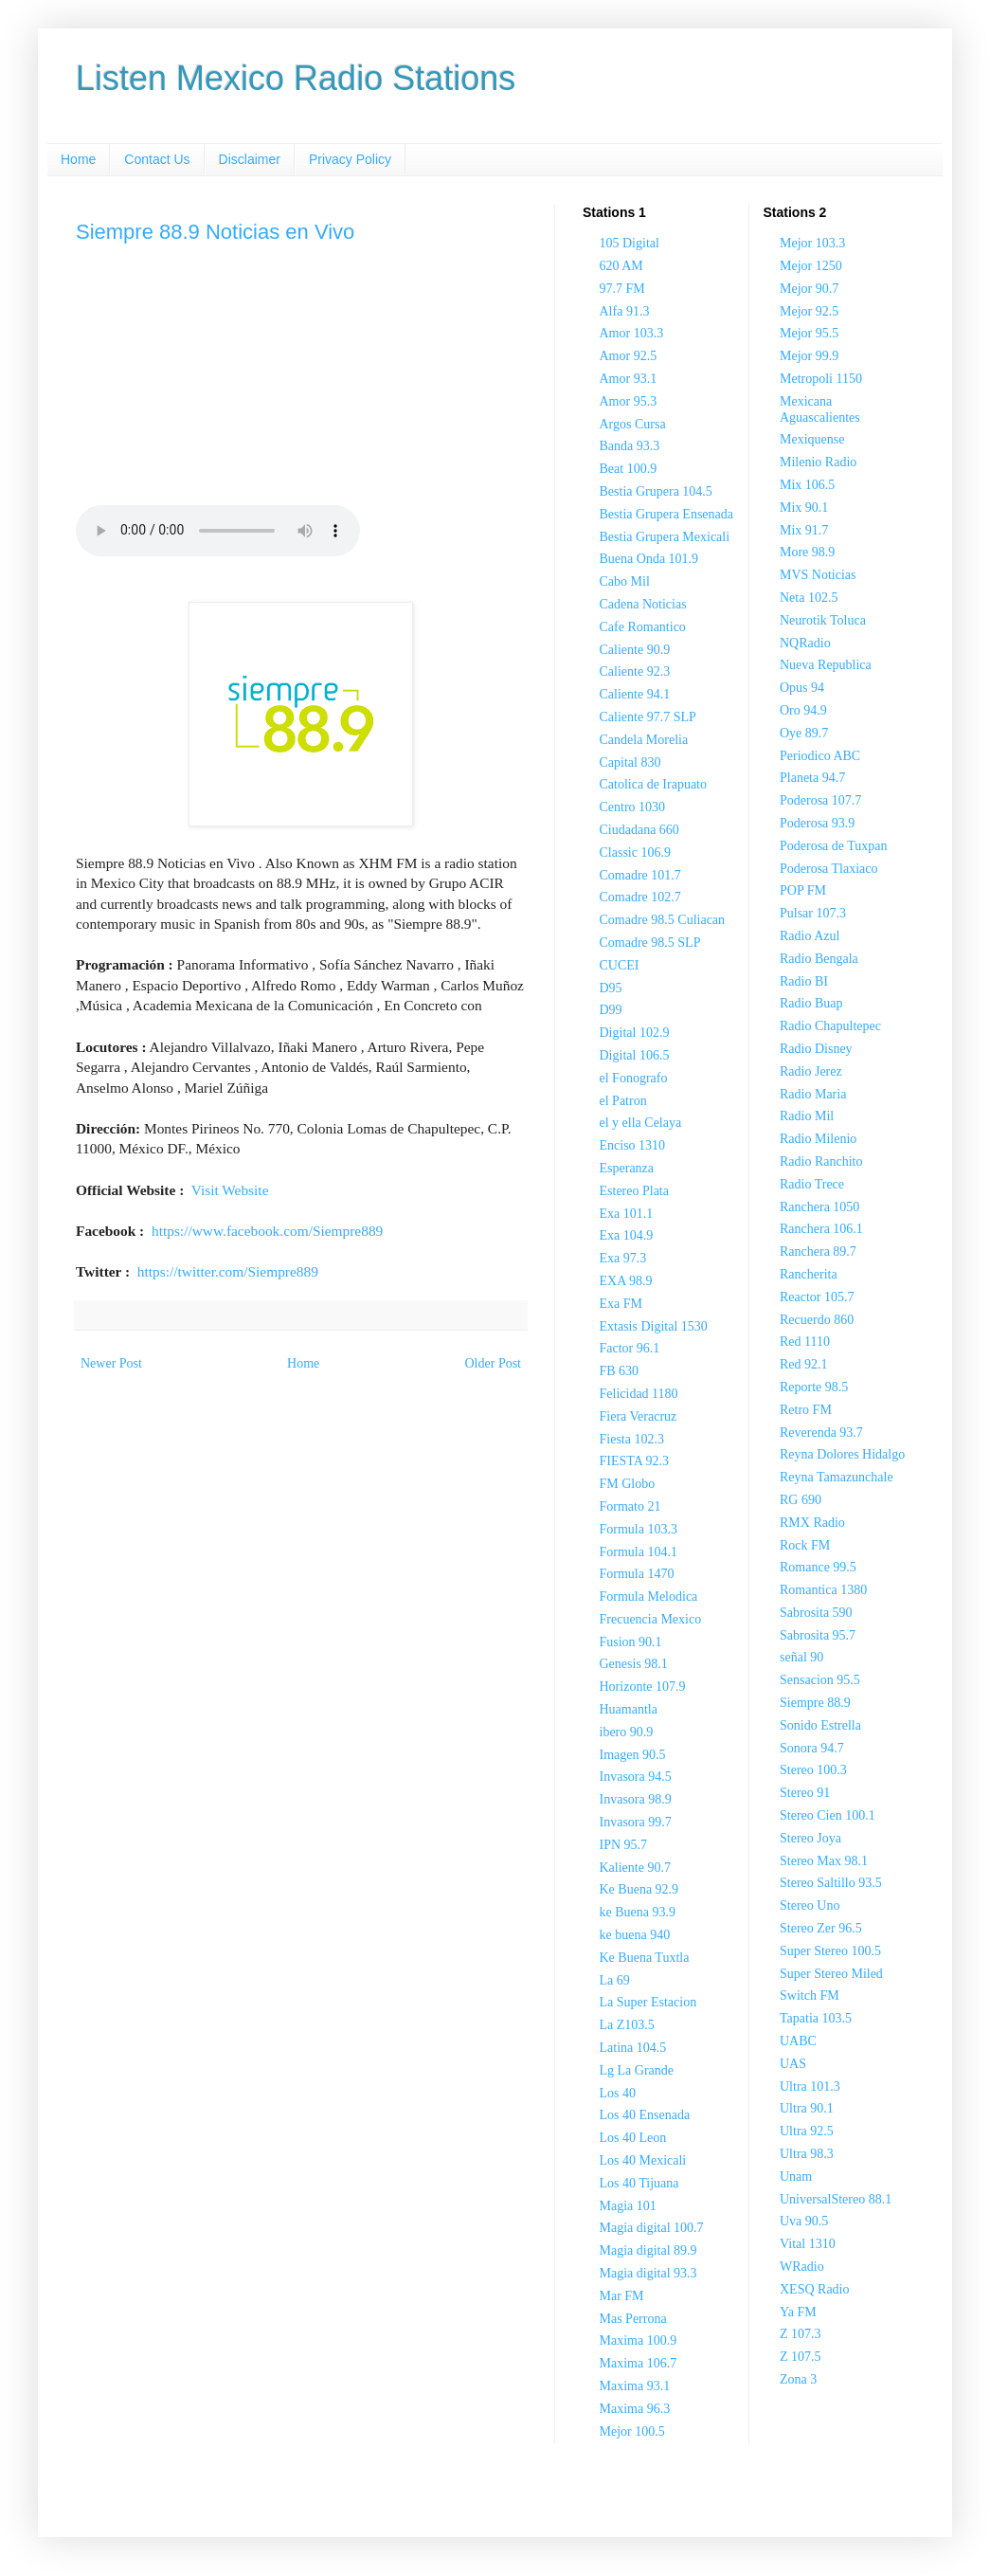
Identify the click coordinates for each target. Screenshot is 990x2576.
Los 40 (618, 2093)
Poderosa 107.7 (820, 800)
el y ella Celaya (641, 1123)
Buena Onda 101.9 (649, 559)
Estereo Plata (634, 1191)
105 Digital (629, 243)
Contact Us (156, 159)
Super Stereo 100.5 (830, 1951)
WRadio (802, 2266)
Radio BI (804, 981)
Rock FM (805, 1545)
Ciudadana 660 (639, 830)
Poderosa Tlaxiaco (829, 869)
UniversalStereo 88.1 (835, 2199)
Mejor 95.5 (809, 333)
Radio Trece (812, 1184)
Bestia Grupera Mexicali (665, 537)
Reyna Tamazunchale (836, 1477)
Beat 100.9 (628, 469)
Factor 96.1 (630, 1348)
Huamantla (628, 1709)
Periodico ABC (820, 756)
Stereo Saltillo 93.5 (831, 1883)
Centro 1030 (633, 807)
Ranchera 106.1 (821, 1229)
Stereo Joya (810, 1838)
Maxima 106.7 (638, 2363)
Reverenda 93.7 (821, 1432)
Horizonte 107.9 (643, 1686)
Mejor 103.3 (812, 243)
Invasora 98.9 (636, 1799)
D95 (611, 988)
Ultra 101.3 (810, 2086)
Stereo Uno (809, 1905)
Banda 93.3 (630, 446)
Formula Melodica (649, 1596)
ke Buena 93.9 (637, 1912)
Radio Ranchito (821, 1161)
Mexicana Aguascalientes (820, 409)
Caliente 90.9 (635, 650)
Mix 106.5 (807, 485)
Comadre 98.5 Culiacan (663, 920)
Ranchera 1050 (819, 1207)
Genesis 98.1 (634, 1664)
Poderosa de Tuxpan (834, 846)
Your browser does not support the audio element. (218, 530)
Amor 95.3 (628, 401)
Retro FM (806, 1410)
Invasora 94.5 (636, 1776)
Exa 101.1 (627, 1213)
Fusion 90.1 (631, 1642)
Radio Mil (807, 1116)
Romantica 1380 (823, 1590)
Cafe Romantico (643, 627)
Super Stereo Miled (831, 1974)
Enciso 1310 (633, 1145)
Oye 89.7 (804, 733)
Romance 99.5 (818, 1567)
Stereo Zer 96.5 (821, 1928)
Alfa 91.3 (625, 311)
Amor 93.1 (628, 379)
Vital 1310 (808, 2244)
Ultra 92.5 (807, 2131)
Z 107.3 (800, 2334)
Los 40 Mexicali (643, 2160)
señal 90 (801, 1657)
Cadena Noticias (643, 604)
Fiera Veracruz (638, 1416)
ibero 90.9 (627, 1732)
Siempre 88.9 (815, 1703)
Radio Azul (809, 936)
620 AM (621, 266)
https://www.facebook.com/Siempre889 (267, 1231)
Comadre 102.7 (640, 897)
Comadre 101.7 (640, 875)
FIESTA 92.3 (635, 1461)
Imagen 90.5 (633, 1755)
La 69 (615, 1980)
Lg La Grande (637, 2070)
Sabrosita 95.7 (817, 1635)
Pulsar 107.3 (813, 913)
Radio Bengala (819, 959)
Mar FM (622, 2296)
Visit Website (230, 1190)
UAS (793, 2064)
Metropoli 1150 (821, 379)
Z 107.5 (800, 2356)
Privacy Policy (350, 159)
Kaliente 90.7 (635, 1867)
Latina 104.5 (633, 2048)
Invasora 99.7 (636, 1822)
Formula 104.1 (638, 1552)
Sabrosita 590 (816, 1612)
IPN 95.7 (624, 1845)
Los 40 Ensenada (645, 2115)
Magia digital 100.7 (652, 2228)
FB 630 (619, 1371)
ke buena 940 (635, 1935)
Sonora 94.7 (812, 1748)
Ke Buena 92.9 (639, 1889)
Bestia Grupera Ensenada (667, 514)
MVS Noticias (818, 575)
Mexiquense (812, 439)
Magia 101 (628, 2206)
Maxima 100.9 (638, 2340)
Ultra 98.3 (807, 2154)
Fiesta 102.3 (632, 1439)
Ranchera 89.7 (818, 1251)
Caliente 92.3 (635, 671)
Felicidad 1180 (639, 1394)
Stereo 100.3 (813, 1770)
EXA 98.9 (626, 1281)
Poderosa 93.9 (817, 823)
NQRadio (805, 643)
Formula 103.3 (638, 1529)
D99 (611, 1010)
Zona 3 (798, 2379)
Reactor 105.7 (817, 1297)
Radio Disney (816, 1049)
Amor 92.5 (628, 356)
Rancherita (808, 1274)
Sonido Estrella (820, 1725)
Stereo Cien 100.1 (827, 1815)
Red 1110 (805, 1341)
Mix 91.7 (804, 530)
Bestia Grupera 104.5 (656, 491)
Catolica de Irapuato (654, 784)
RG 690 (800, 1500)
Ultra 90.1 (807, 2108)
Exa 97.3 (623, 1258)
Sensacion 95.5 (820, 1680)
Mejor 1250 (811, 266)
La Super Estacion (648, 2002)
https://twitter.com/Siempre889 (227, 1271)
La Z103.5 (627, 2025)
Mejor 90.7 (809, 288)
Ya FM (798, 2312)
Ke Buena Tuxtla (645, 1957)
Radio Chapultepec (830, 1026)
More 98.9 (807, 552)
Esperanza (627, 1168)
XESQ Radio (815, 2289)
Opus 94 (802, 687)
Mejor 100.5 (632, 2431)
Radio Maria (813, 1094)
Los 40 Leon (633, 2138)
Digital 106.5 (635, 1055)
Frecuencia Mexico (651, 1619)
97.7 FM (622, 288)
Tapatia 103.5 (816, 2018)
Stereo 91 (805, 1793)
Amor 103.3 (632, 333)
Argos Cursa (633, 424)
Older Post (493, 1363)
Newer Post (111, 1363)
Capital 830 (630, 762)
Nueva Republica (826, 665)
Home (78, 159)
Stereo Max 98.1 (824, 1861)
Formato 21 (630, 1506)
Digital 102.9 (635, 1032)
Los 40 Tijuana (639, 2183)
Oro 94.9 (803, 710)
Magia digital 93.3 (648, 2273)
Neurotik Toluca (823, 620)
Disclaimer (249, 159)
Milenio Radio (818, 462)
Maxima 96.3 (635, 2409)
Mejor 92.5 (809, 311)
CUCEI (619, 965)
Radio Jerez (811, 1071)
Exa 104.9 (627, 1235)
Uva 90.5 (804, 2221)
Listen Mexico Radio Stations (295, 78)
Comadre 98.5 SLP (650, 942)
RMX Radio (812, 1522)
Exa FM (621, 1304)
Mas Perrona (633, 2319)
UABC (798, 2041)
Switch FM (809, 1995)
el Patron (623, 1101)
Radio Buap (811, 1003)
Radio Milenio (818, 1139)
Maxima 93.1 (635, 2386)
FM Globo (628, 1484)
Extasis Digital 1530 (654, 1326)
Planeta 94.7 (812, 778)
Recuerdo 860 (817, 1320)
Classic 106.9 (635, 852)
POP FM (803, 890)
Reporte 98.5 (814, 1387)
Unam (796, 2176)
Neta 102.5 (808, 597)
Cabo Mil (625, 581)
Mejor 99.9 (809, 356)
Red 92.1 (804, 1364)
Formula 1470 (637, 1574)
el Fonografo (634, 1078)
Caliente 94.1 (635, 694)
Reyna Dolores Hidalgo (842, 1454)
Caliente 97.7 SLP (648, 717)
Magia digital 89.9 (648, 2250)
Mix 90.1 (804, 507)
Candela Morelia (644, 740)
